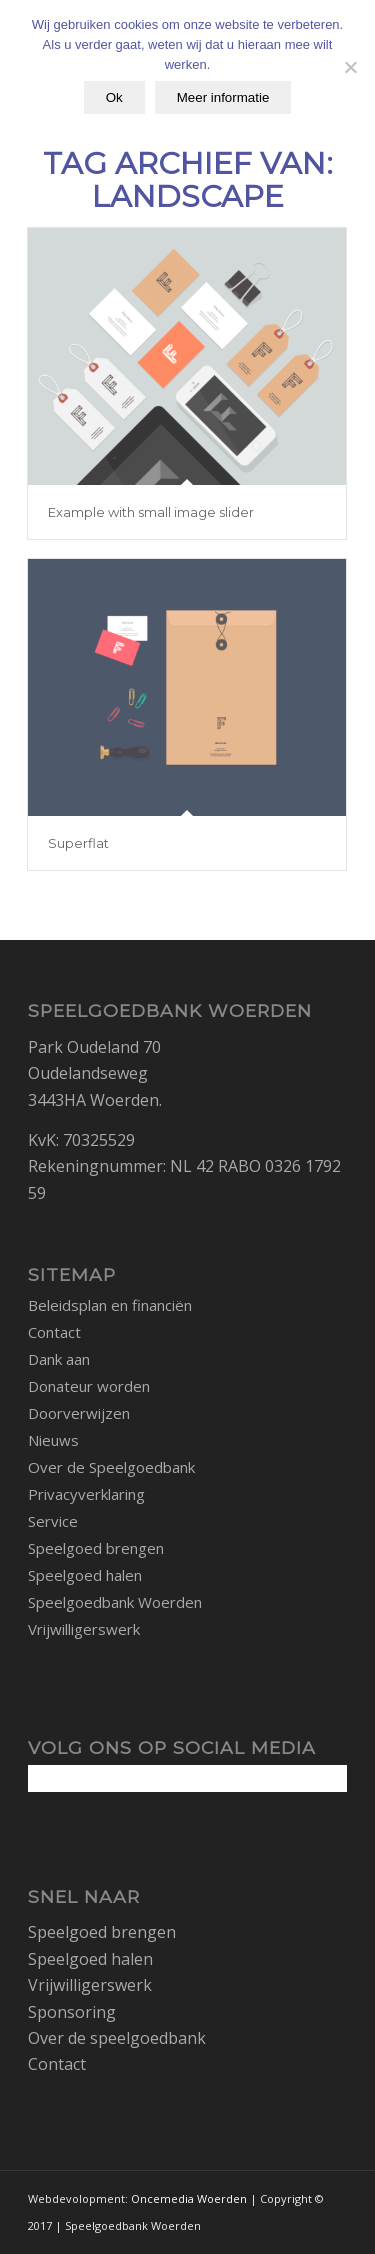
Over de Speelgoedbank (111, 1467)
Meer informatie (223, 97)
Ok (114, 97)
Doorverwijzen (79, 1413)
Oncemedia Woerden (189, 2198)
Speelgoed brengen (96, 1548)
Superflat (78, 843)
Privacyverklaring (86, 1494)
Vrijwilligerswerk (84, 1629)
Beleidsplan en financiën (110, 1305)
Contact (54, 1332)
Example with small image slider (151, 512)
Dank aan (59, 1359)
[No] (350, 67)
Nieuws (53, 1440)
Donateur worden (89, 1386)
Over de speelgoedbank (117, 2038)
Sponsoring (72, 2012)
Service (53, 1521)
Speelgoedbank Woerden (115, 1602)
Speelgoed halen (85, 1575)
